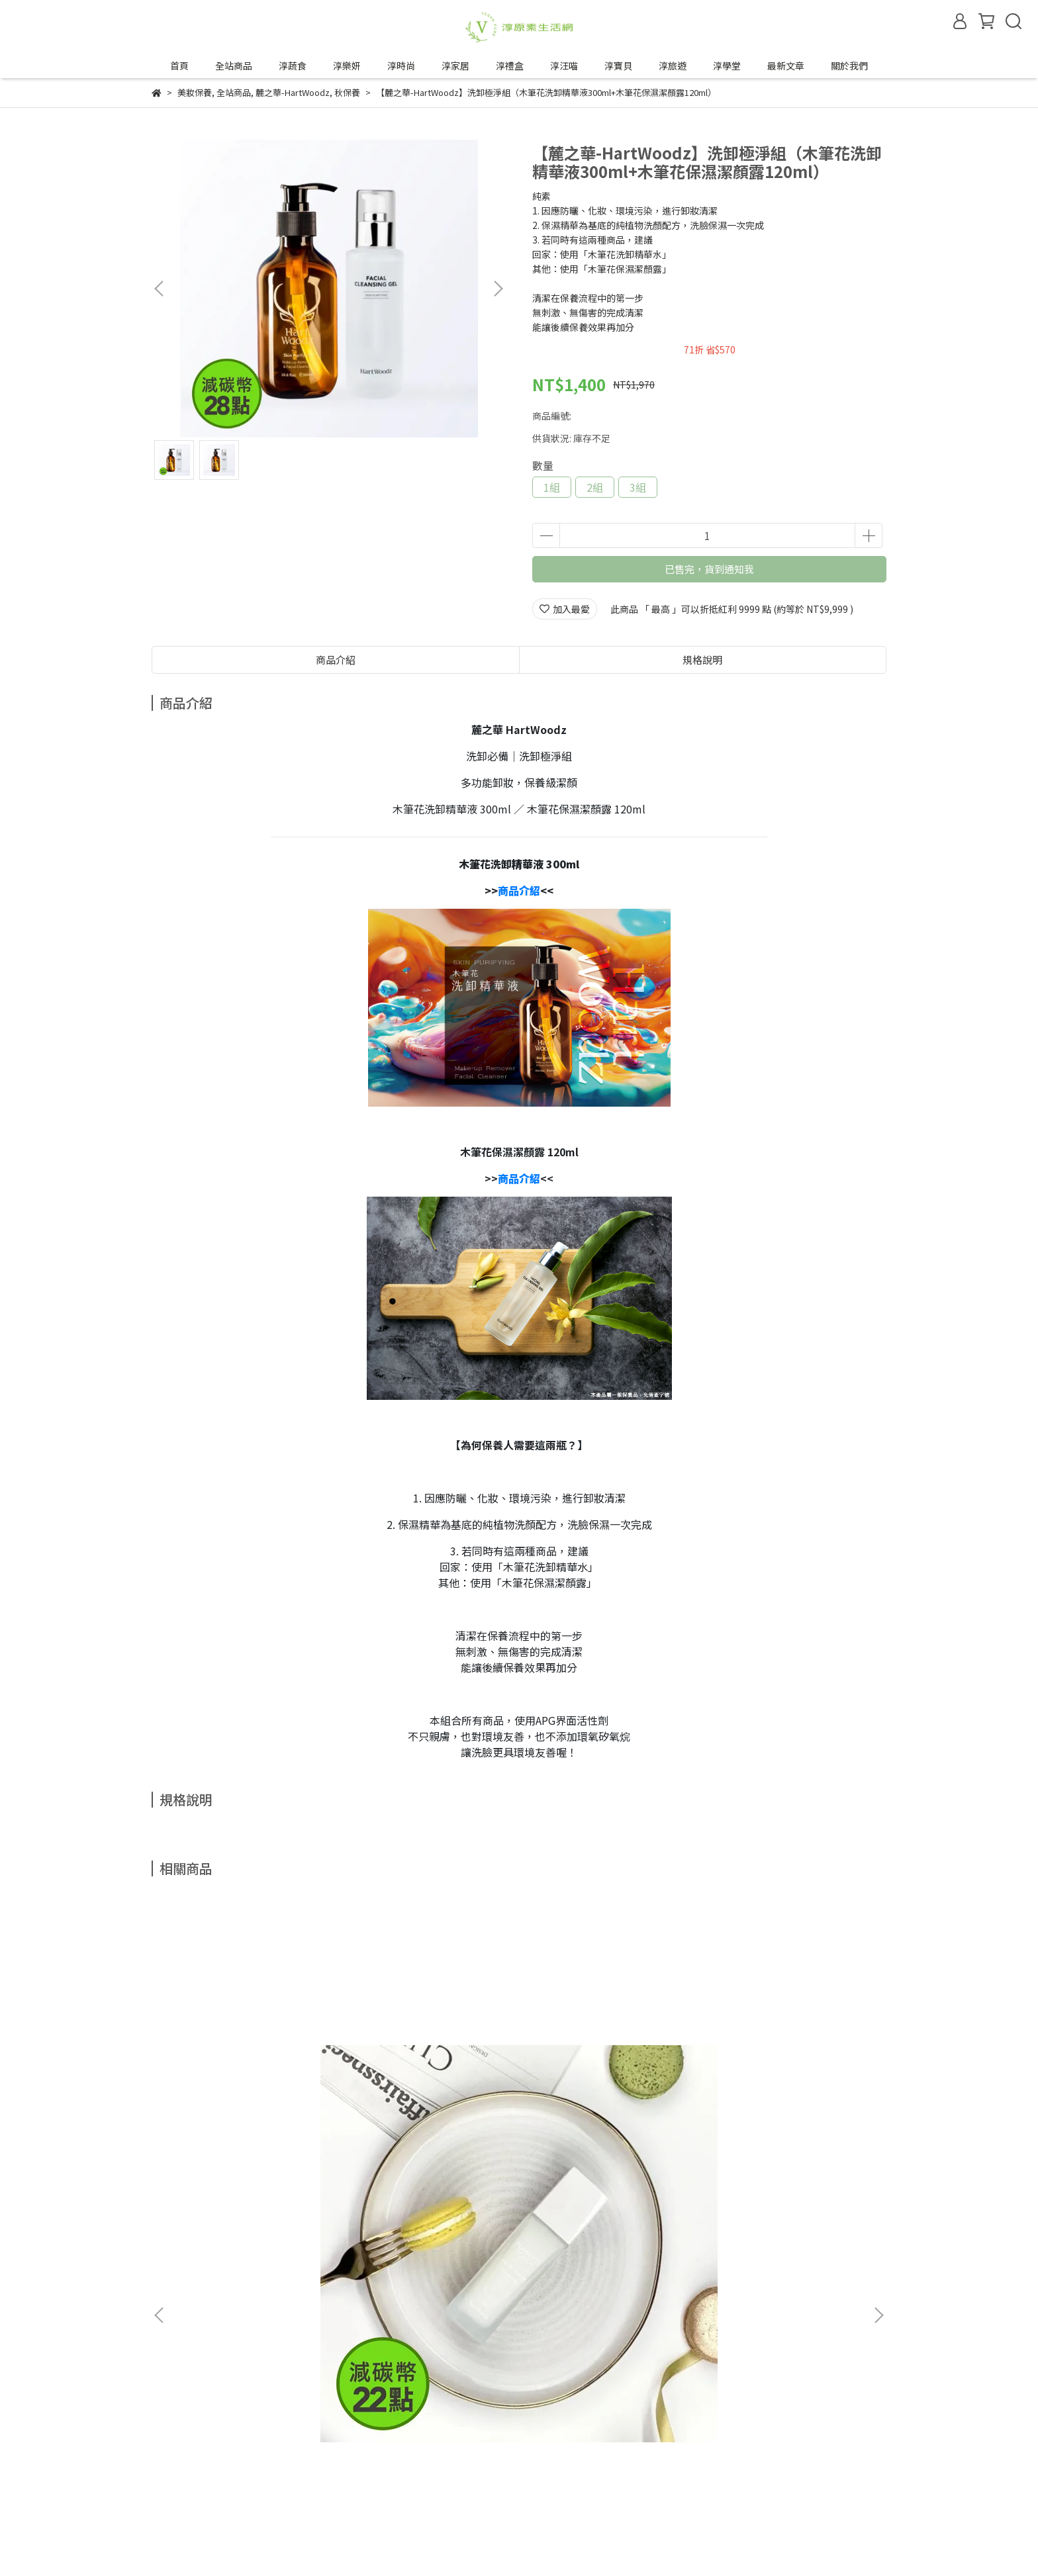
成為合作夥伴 (179, 2492)
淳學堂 (727, 65)
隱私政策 (232, 2443)
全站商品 (233, 65)
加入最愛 (565, 609)
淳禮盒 (510, 65)
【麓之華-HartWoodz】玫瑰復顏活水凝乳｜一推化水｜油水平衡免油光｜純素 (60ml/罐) (250, 2103)
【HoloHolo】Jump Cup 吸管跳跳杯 (787, 2101)
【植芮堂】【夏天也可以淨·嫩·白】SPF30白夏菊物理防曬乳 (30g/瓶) (428, 2103)
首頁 (179, 65)
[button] (498, 289)
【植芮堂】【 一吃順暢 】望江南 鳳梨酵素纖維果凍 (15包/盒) (608, 2103)
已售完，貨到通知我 (709, 569)
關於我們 (849, 65)
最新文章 (785, 65)
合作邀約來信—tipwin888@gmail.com (306, 2492)
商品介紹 (335, 660)
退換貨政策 (175, 2443)
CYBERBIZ (462, 2542)
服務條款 (285, 2443)
